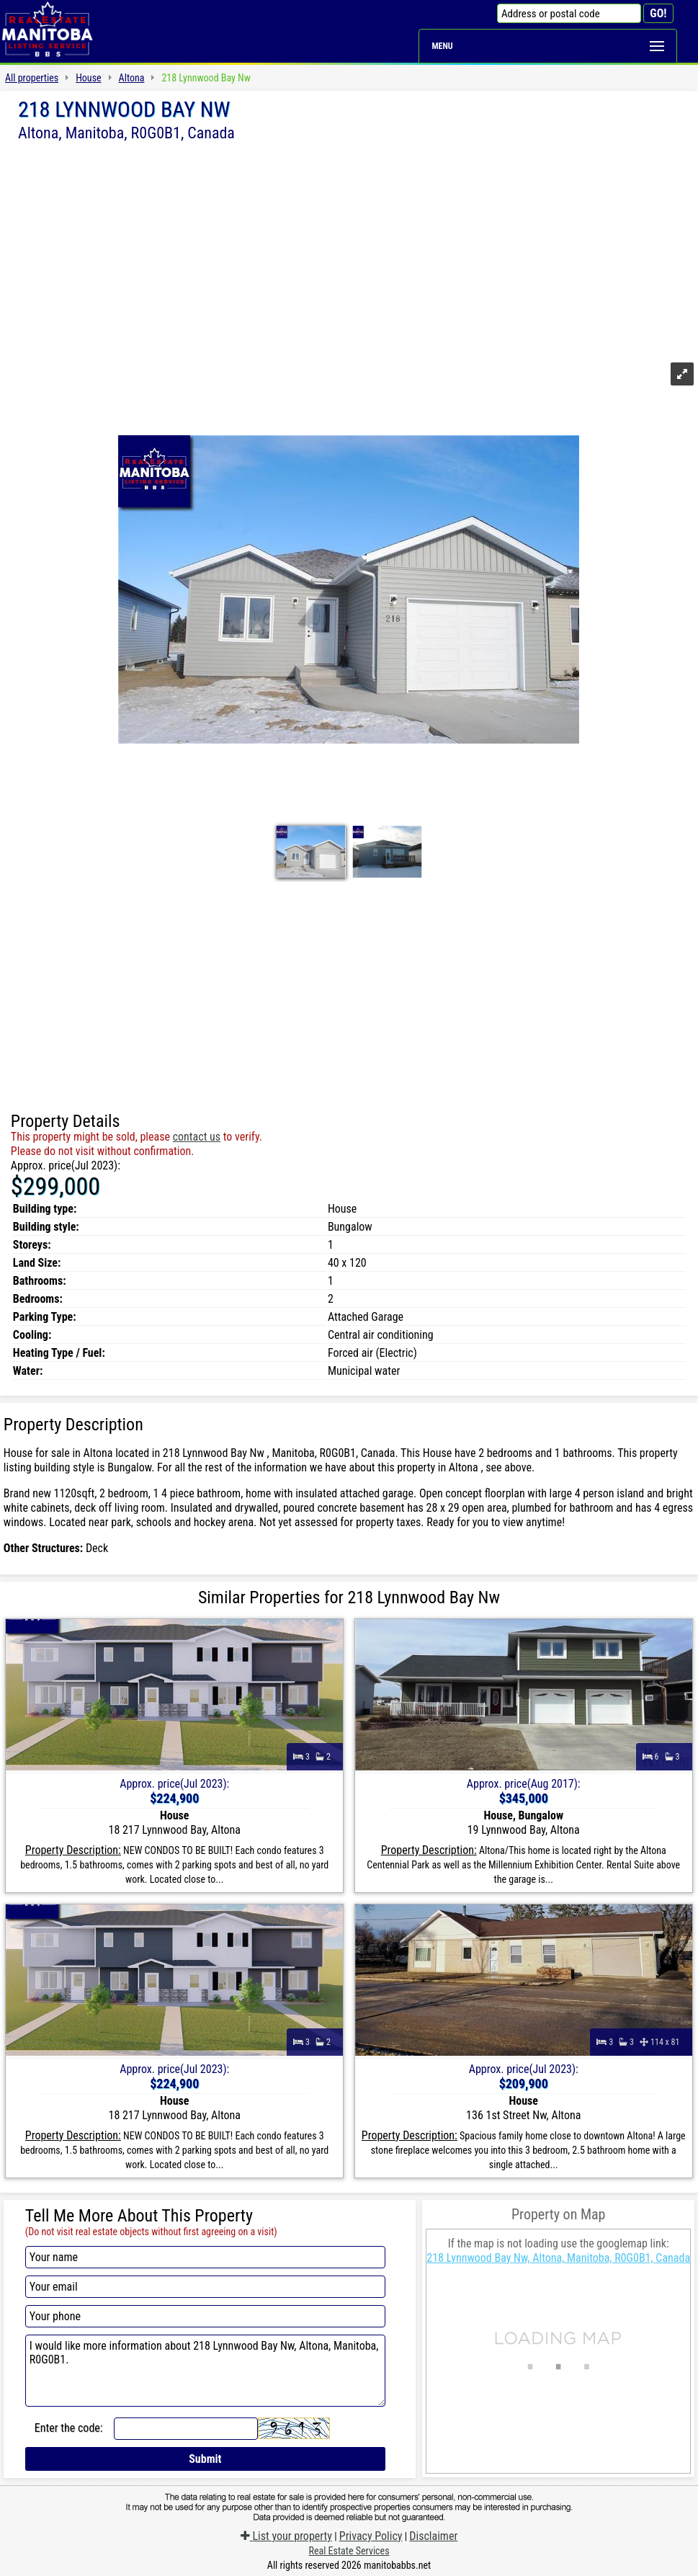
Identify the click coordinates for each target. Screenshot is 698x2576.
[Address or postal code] (569, 13)
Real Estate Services (348, 2551)
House (88, 78)
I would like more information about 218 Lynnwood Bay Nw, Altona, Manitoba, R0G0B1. (205, 2371)
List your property (286, 2536)
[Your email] (205, 2287)
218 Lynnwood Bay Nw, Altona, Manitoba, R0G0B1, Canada (558, 2258)
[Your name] (205, 2257)
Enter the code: (69, 2428)
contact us (196, 1137)
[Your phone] (205, 2316)
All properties (31, 78)
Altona (132, 78)
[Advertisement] (349, 250)
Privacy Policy (371, 2536)
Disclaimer (433, 2536)
